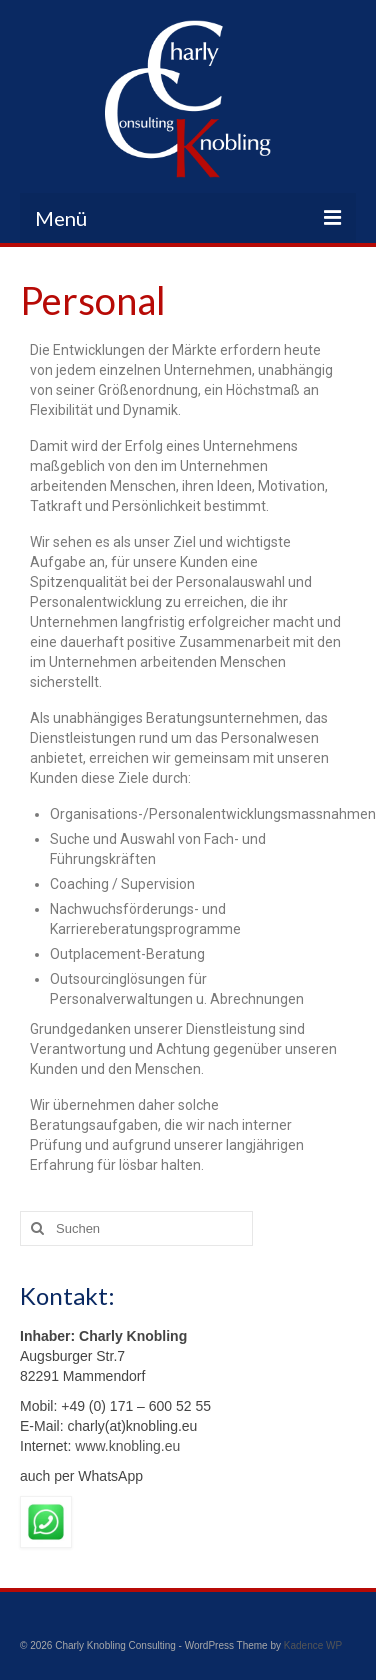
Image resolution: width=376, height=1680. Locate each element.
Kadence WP (313, 1645)
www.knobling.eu (125, 1446)
